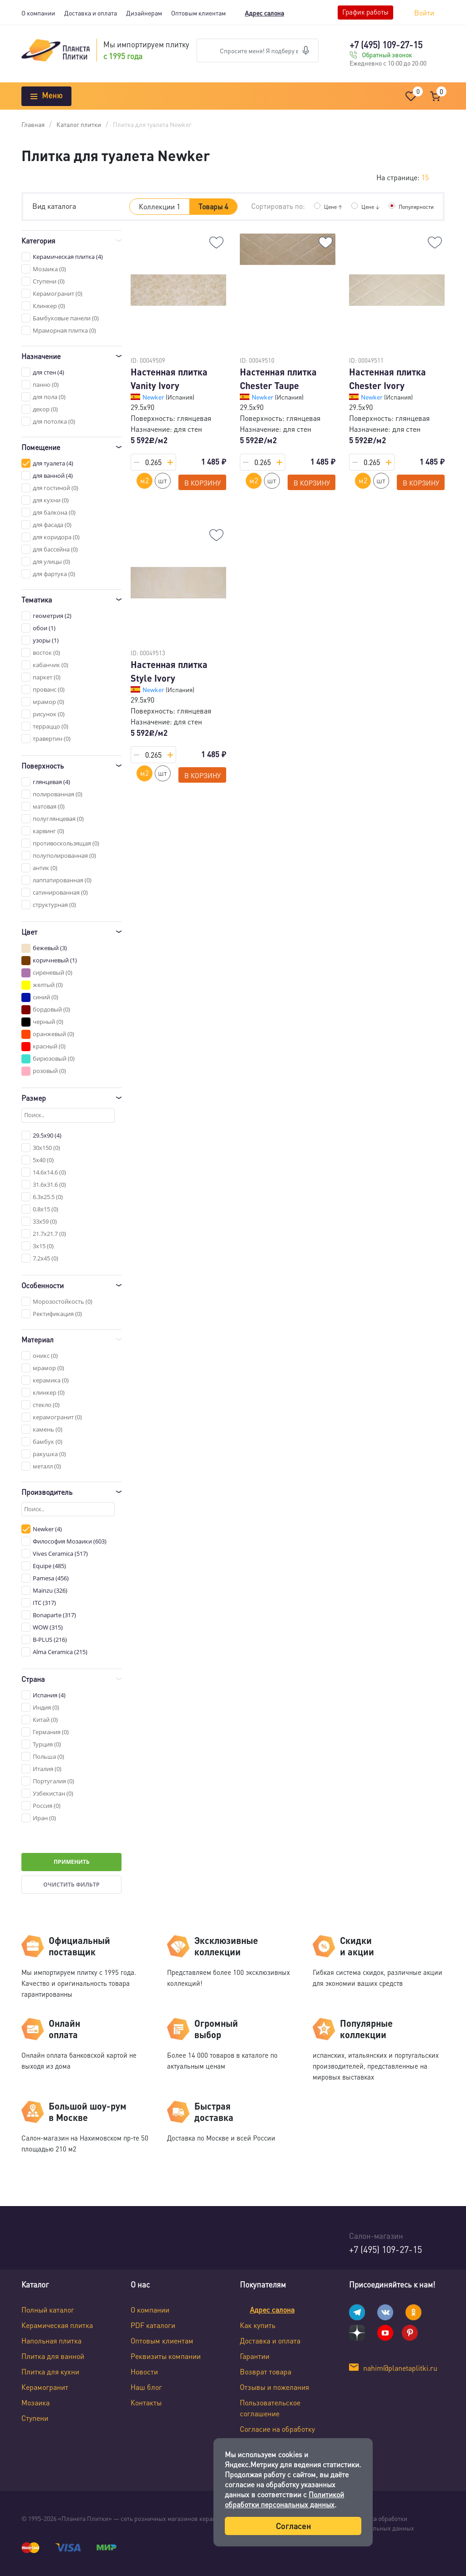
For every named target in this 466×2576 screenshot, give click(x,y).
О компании (38, 13)
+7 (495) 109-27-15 (386, 45)
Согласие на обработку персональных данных (277, 2434)
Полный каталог (47, 2309)
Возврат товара (265, 2371)
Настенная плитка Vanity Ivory (169, 378)
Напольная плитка (51, 2340)
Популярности (413, 206)
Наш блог (146, 2387)
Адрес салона (264, 13)
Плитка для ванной (52, 2356)
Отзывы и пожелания (274, 2387)
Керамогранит (44, 2387)
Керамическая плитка (57, 2325)
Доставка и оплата (90, 13)
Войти (424, 12)
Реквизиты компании (166, 2356)
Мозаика (35, 2402)
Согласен (293, 2525)
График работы (365, 11)
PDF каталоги (153, 2325)
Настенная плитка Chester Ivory (387, 378)
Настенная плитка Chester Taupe (278, 378)
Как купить (257, 2325)
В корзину (202, 482)
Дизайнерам (144, 13)
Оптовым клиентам (198, 13)
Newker (154, 397)
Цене (324, 206)
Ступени (34, 2418)
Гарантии (254, 2356)
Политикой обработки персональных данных (284, 2499)
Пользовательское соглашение (270, 2408)
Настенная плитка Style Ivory (169, 671)
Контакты (146, 2402)
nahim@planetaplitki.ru (400, 2368)
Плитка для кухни (50, 2371)
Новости (144, 2371)
